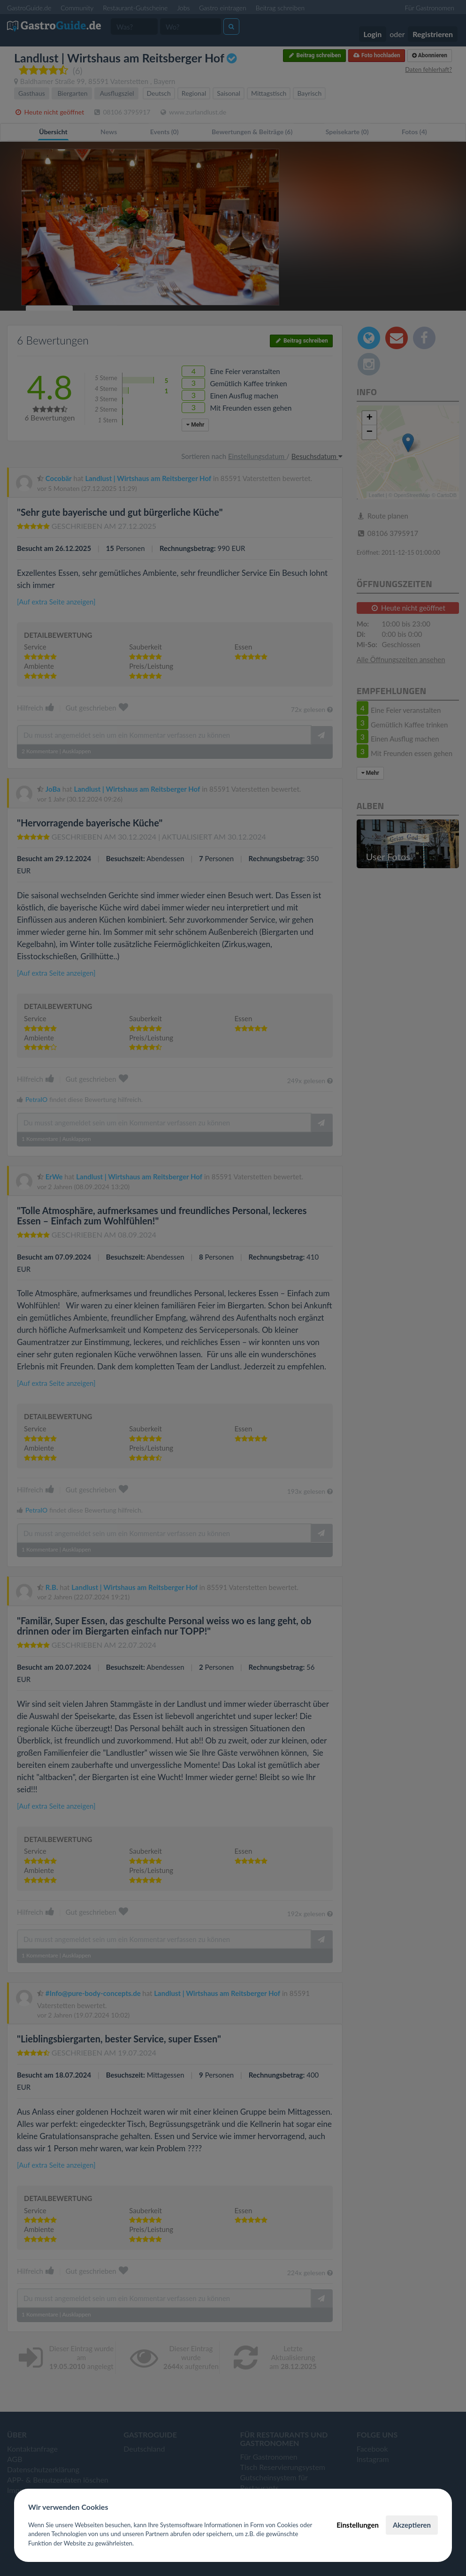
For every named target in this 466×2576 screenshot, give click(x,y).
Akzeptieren (412, 2525)
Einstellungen (357, 2525)
